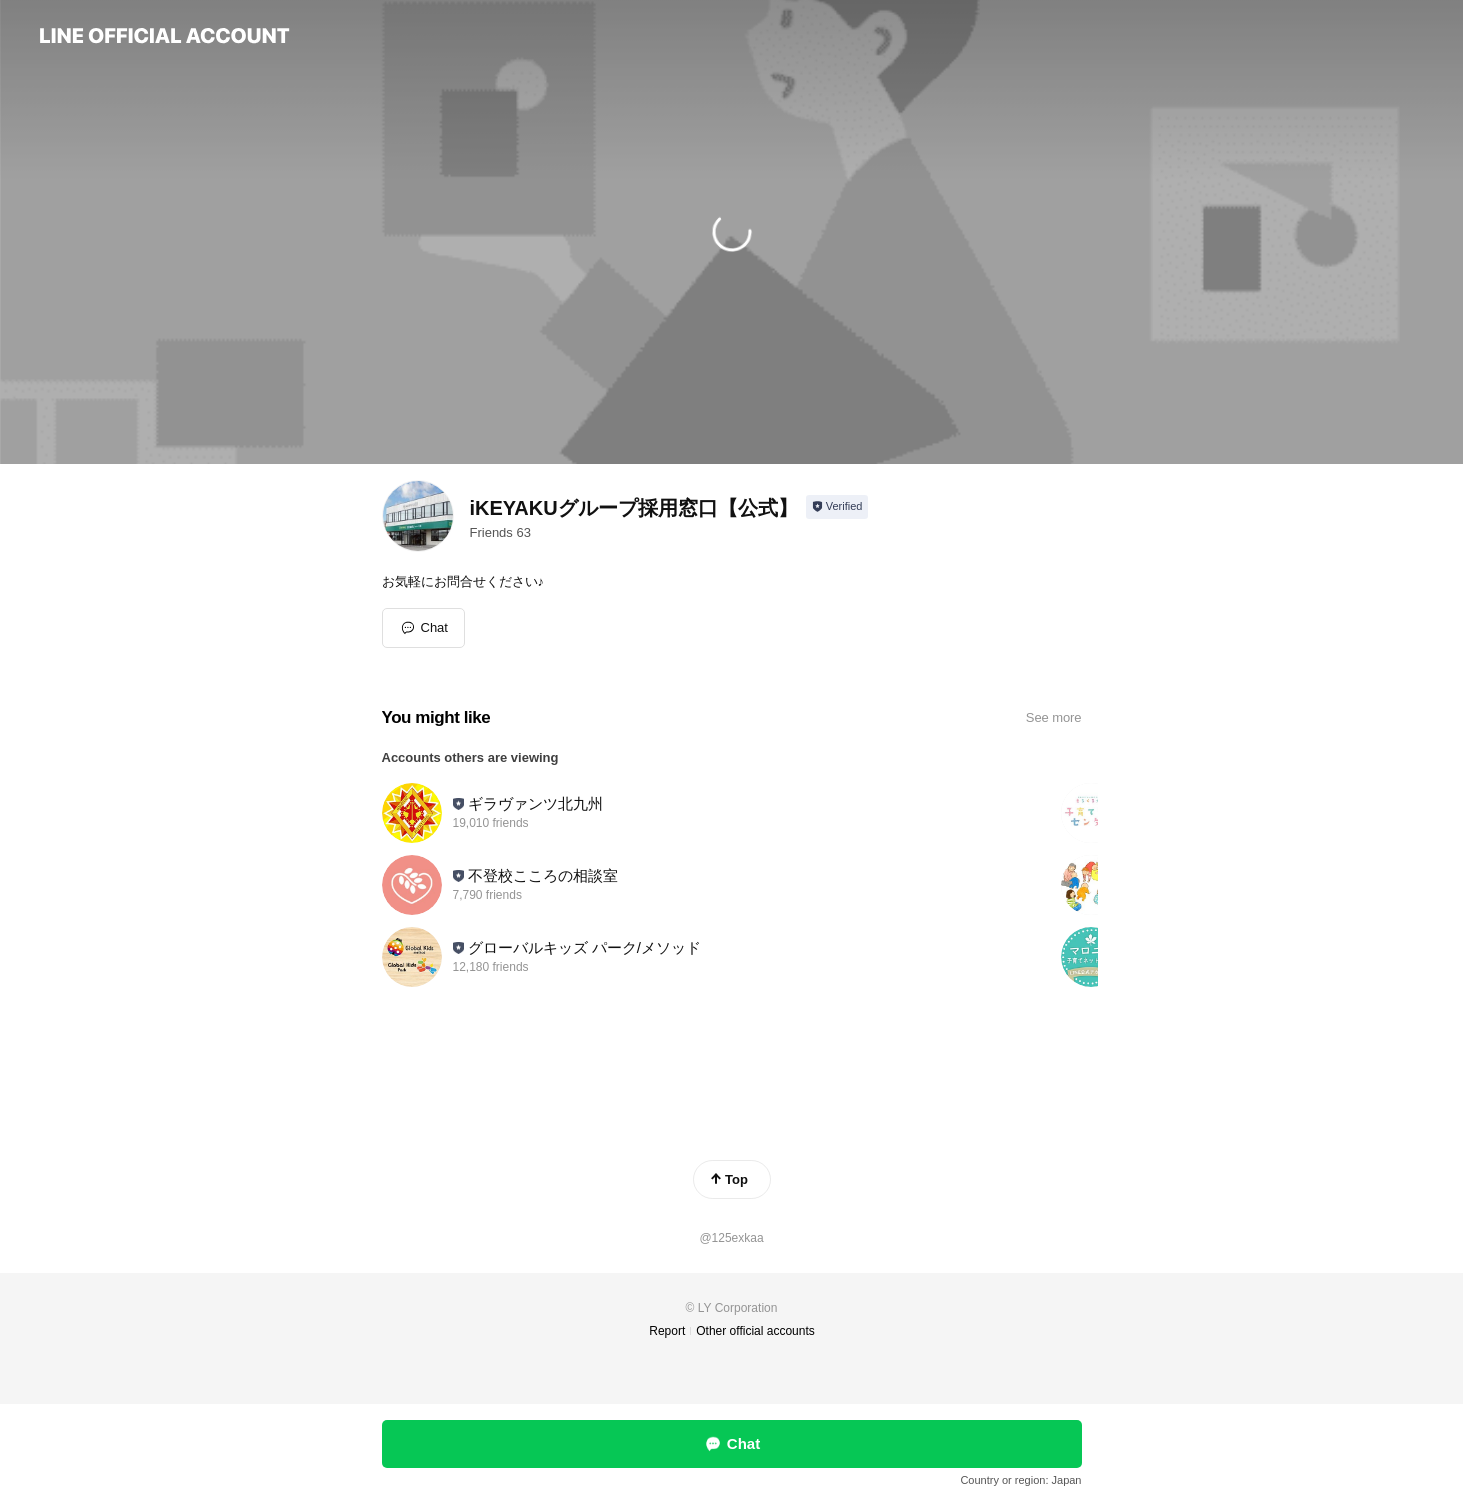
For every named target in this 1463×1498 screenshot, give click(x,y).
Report (667, 1331)
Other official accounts (755, 1331)
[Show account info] (837, 507)
